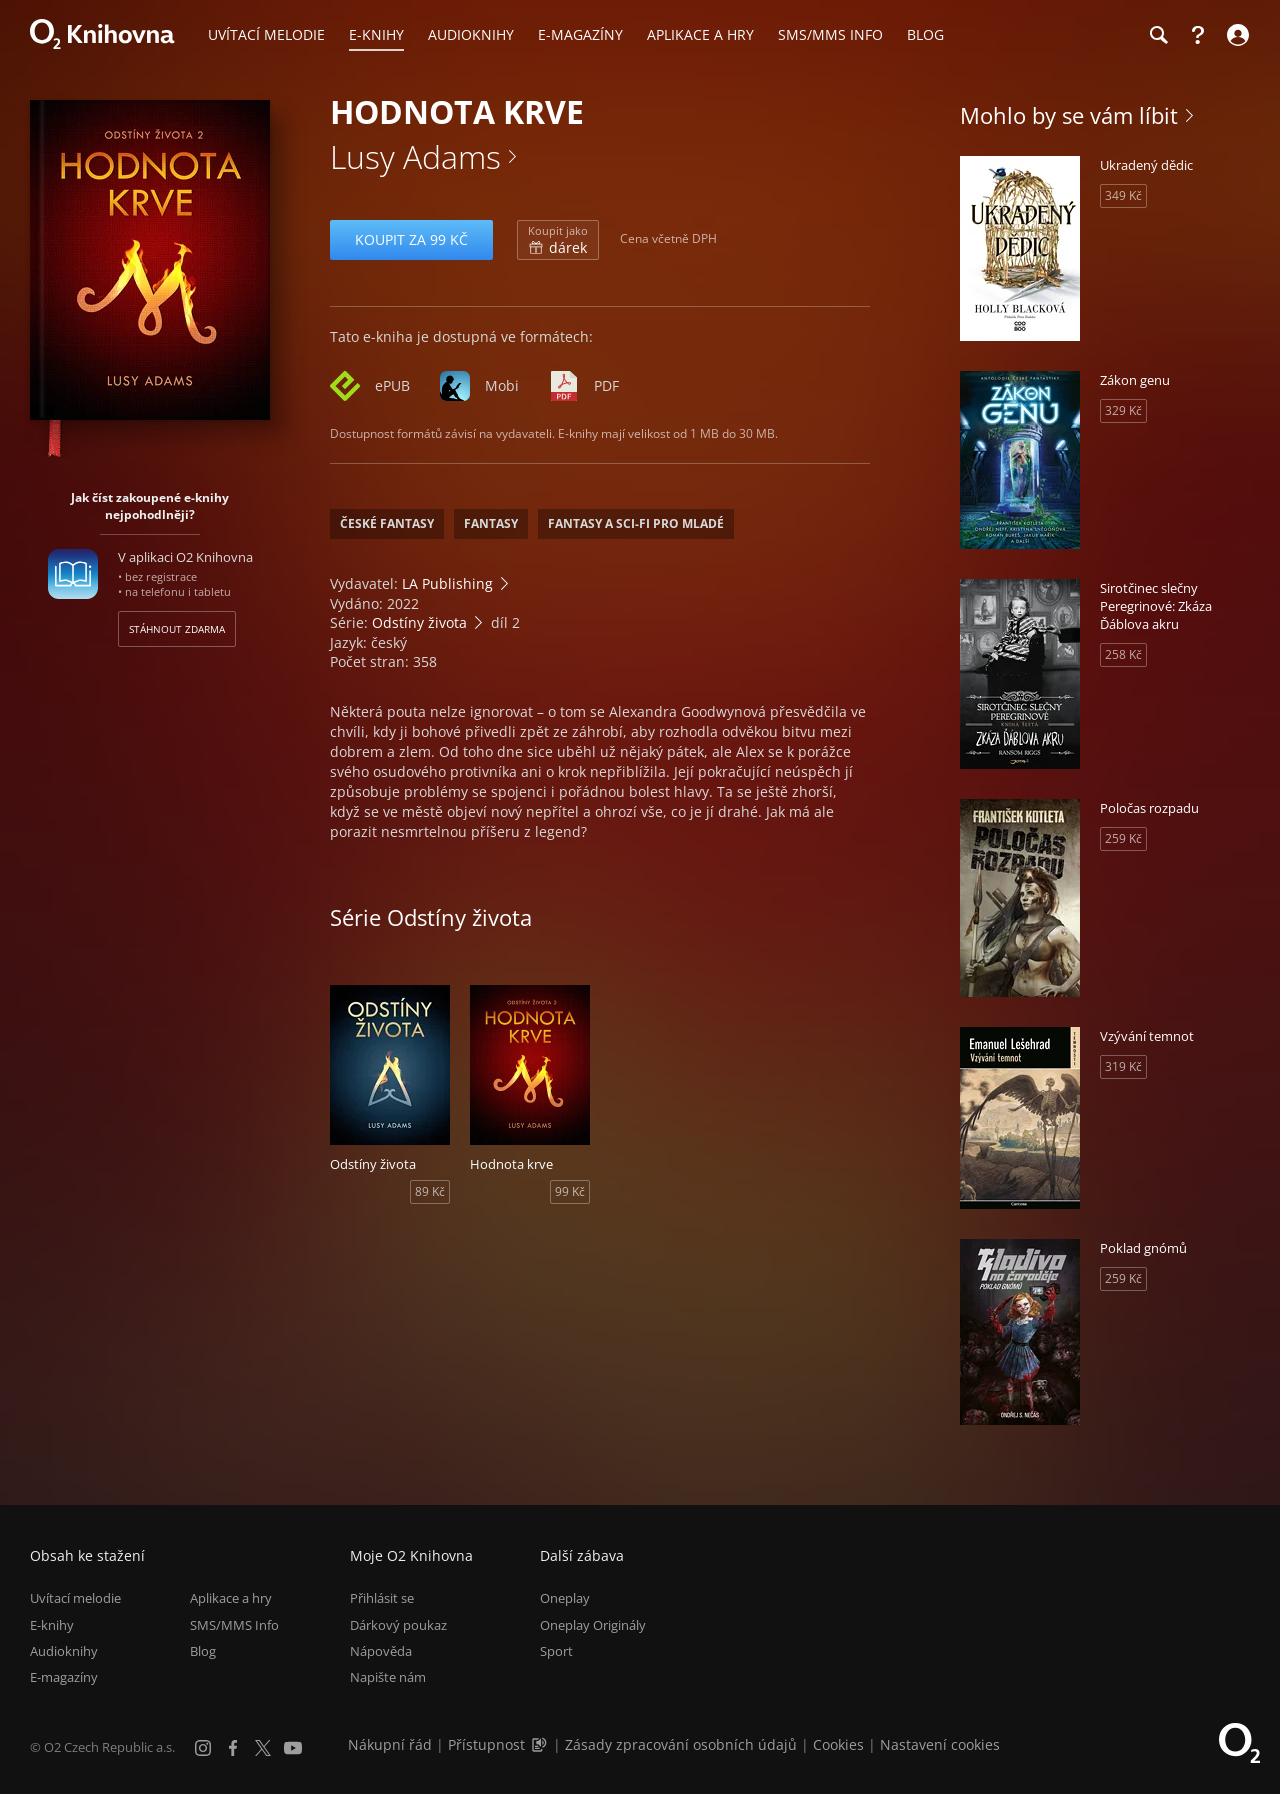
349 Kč (1123, 195)
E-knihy (52, 1625)
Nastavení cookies (940, 1744)
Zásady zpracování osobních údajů (681, 1744)
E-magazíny (64, 1677)
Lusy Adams (415, 156)
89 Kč (430, 1191)
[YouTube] (293, 1748)
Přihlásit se (382, 1598)
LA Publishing (447, 583)
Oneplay (565, 1598)
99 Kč (570, 1191)
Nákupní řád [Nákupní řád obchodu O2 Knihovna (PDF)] (390, 1744)
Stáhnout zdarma (177, 629)
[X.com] (263, 1748)
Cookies (838, 1744)
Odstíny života (419, 622)
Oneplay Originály (593, 1625)
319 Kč (1123, 1066)
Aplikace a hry (231, 1598)
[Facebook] (233, 1748)
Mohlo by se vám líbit (1069, 115)
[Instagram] (203, 1748)
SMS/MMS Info (234, 1625)
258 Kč (1123, 654)
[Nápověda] (1198, 35)
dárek (558, 240)
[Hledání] (1158, 35)
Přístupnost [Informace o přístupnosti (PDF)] (486, 1744)
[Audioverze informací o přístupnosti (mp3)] (541, 1744)
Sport (556, 1651)
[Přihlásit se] (1235, 35)
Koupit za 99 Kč (411, 239)
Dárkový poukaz (398, 1625)
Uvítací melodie (75, 1598)
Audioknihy (64, 1651)
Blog (203, 1651)
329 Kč (1123, 410)
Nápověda (381, 1651)
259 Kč (1123, 838)
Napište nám (388, 1677)
